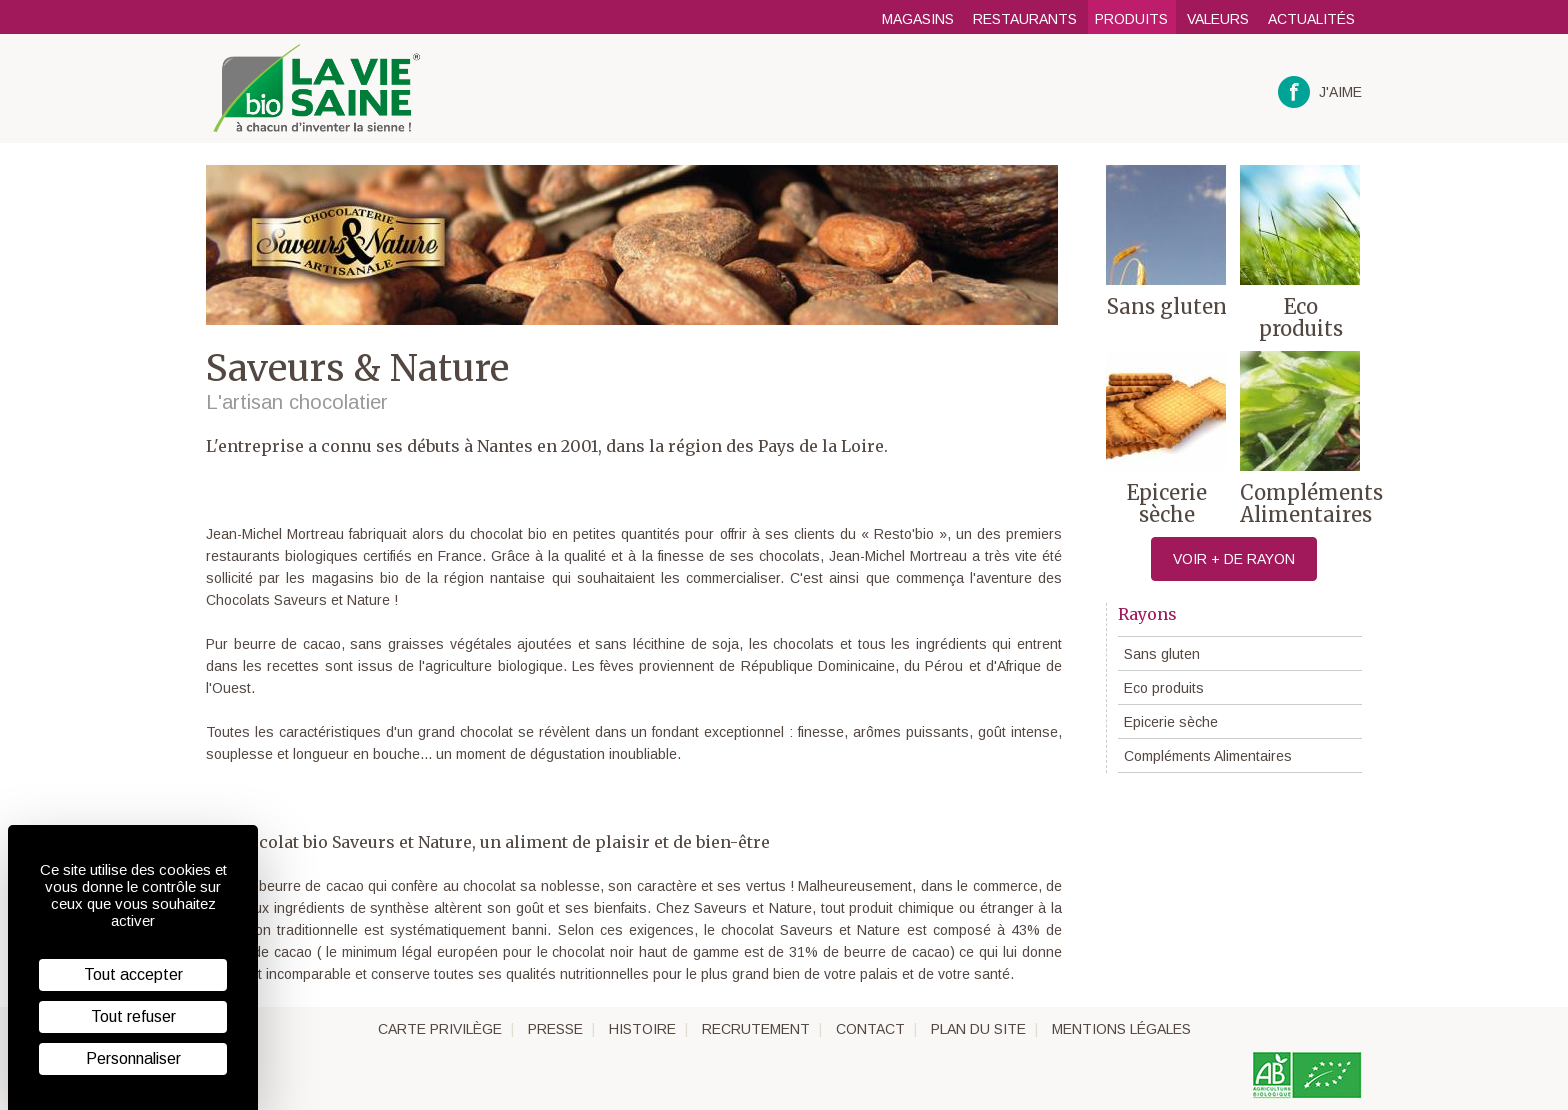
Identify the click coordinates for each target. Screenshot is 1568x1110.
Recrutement (756, 1029)
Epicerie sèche (1171, 722)
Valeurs (1218, 19)
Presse (555, 1029)
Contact (870, 1029)
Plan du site (978, 1029)
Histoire (642, 1029)
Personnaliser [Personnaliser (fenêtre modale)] (133, 1058)
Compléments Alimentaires (1208, 756)
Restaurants (1025, 19)
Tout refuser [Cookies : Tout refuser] (133, 1016)
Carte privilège (440, 1029)
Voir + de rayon (1234, 559)
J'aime (1320, 92)
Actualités (1311, 19)
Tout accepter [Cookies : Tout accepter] (133, 974)
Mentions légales (1121, 1029)
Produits (1131, 19)
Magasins (918, 19)
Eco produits (1164, 688)
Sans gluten (1162, 654)
